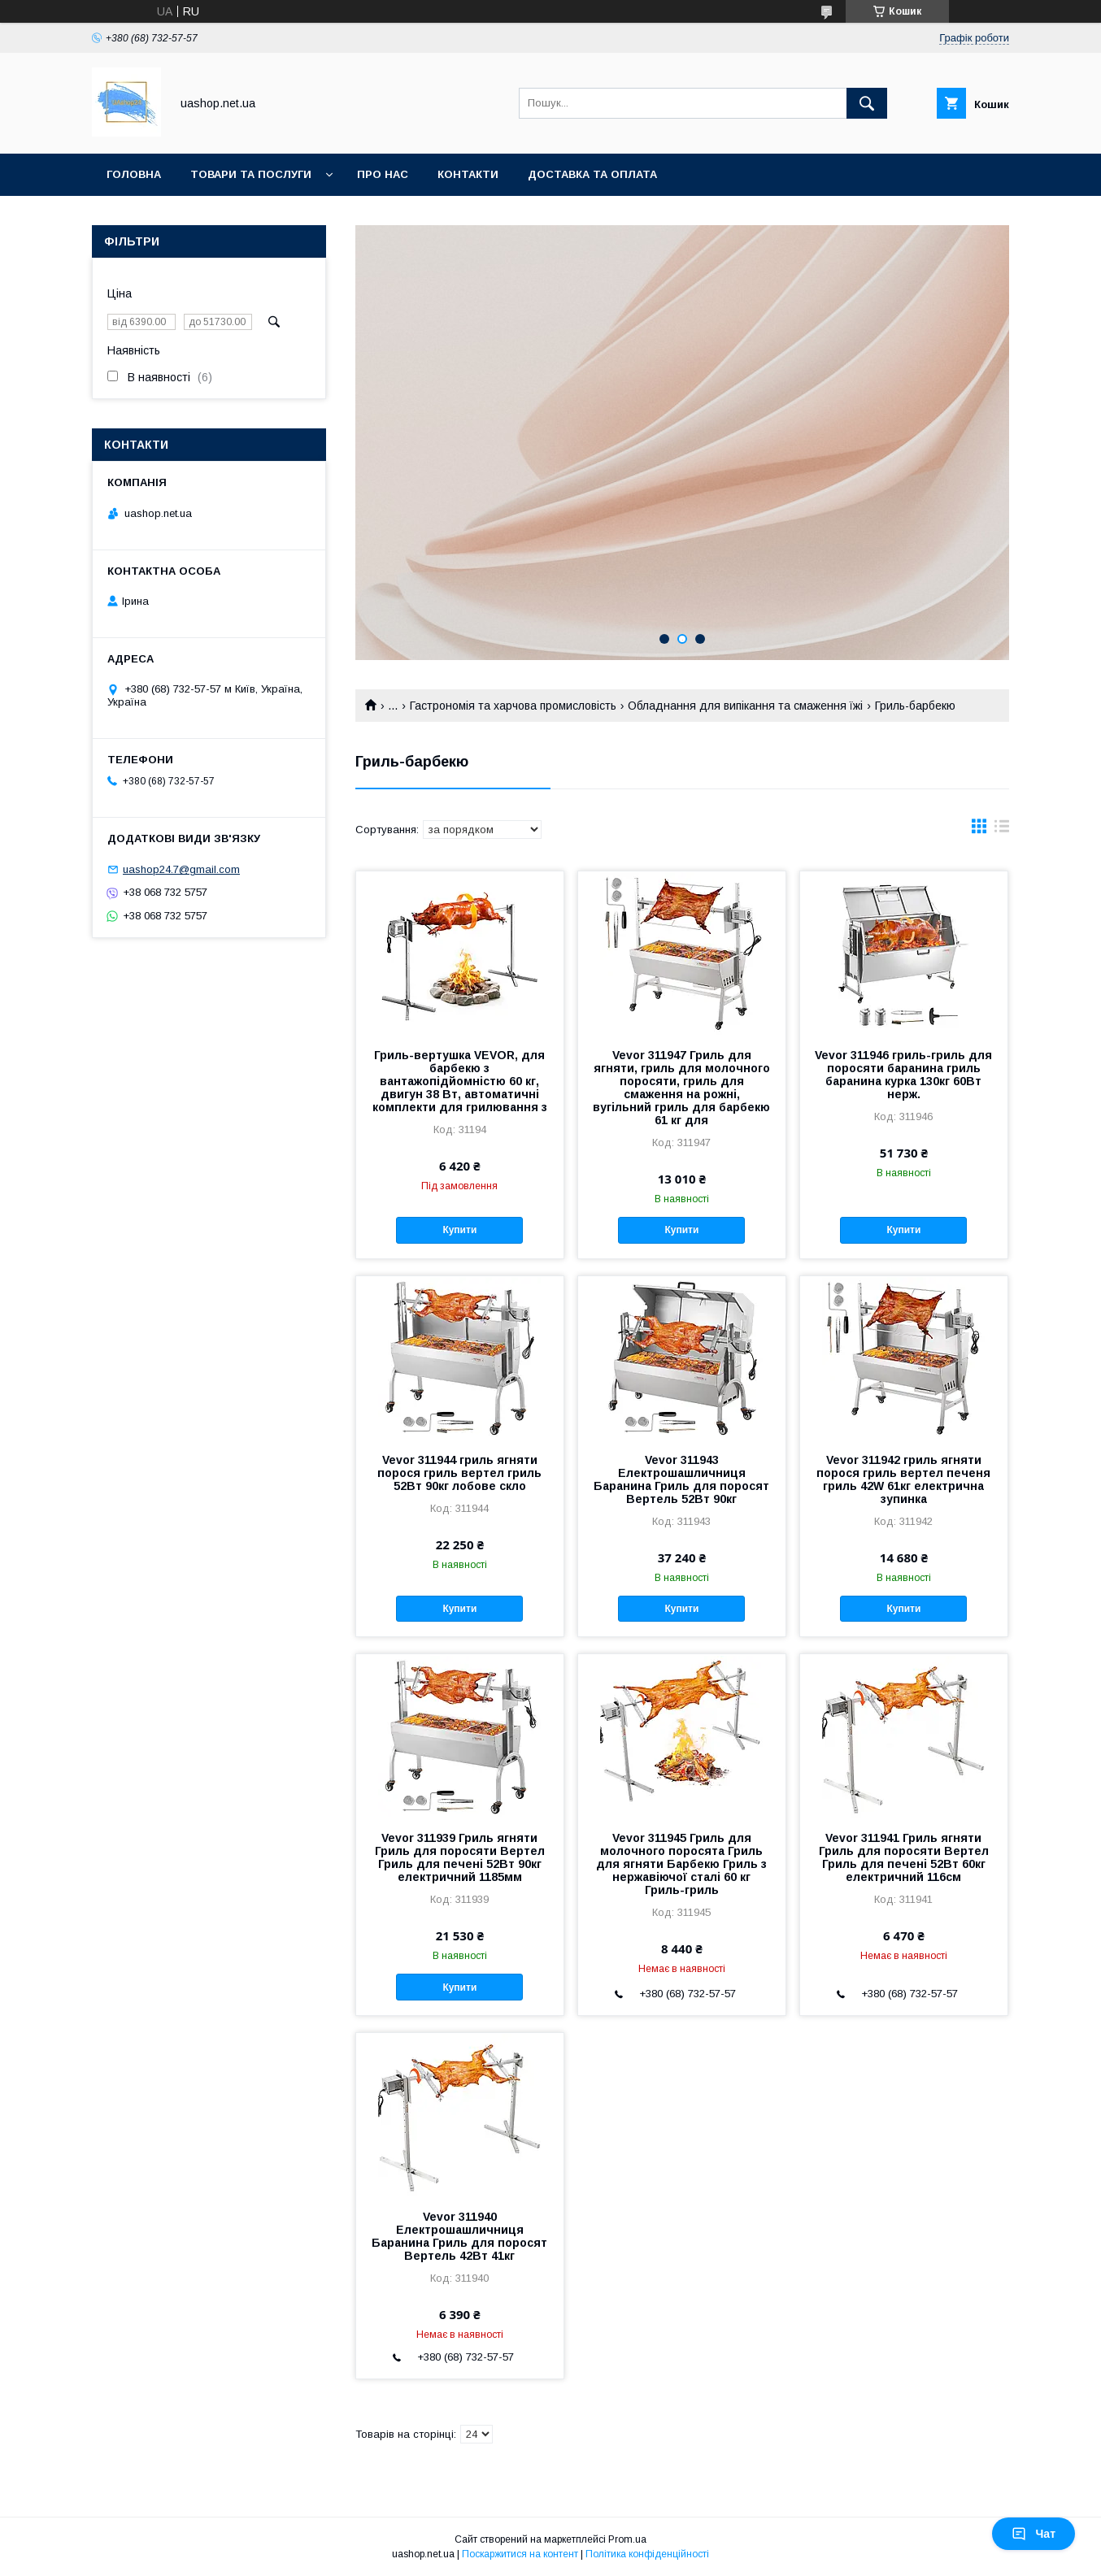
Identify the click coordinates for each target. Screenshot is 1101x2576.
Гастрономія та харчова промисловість (513, 705)
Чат (1033, 2533)
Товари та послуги (250, 174)
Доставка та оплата (592, 174)
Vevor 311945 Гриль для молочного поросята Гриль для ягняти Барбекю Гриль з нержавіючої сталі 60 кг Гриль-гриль (681, 1863)
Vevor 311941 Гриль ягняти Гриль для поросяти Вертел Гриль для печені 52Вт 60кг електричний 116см (904, 1857)
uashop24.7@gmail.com (181, 869)
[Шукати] (866, 103)
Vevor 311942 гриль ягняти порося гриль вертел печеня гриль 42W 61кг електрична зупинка (903, 1479)
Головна (134, 174)
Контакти (467, 174)
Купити (459, 1230)
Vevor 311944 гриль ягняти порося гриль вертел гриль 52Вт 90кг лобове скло (459, 1472)
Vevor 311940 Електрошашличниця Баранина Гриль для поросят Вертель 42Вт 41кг (459, 2236)
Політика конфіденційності (647, 2554)
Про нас (382, 174)
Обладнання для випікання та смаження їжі (745, 705)
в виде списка (1001, 830)
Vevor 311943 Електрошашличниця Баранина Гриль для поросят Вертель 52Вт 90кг (681, 1479)
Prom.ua (627, 2539)
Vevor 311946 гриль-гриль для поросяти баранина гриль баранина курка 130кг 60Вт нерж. (903, 1075)
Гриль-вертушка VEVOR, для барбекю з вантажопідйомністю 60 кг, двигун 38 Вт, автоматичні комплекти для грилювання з (459, 1081)
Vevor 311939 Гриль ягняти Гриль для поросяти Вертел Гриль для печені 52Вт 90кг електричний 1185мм (460, 1857)
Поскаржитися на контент (520, 2554)
